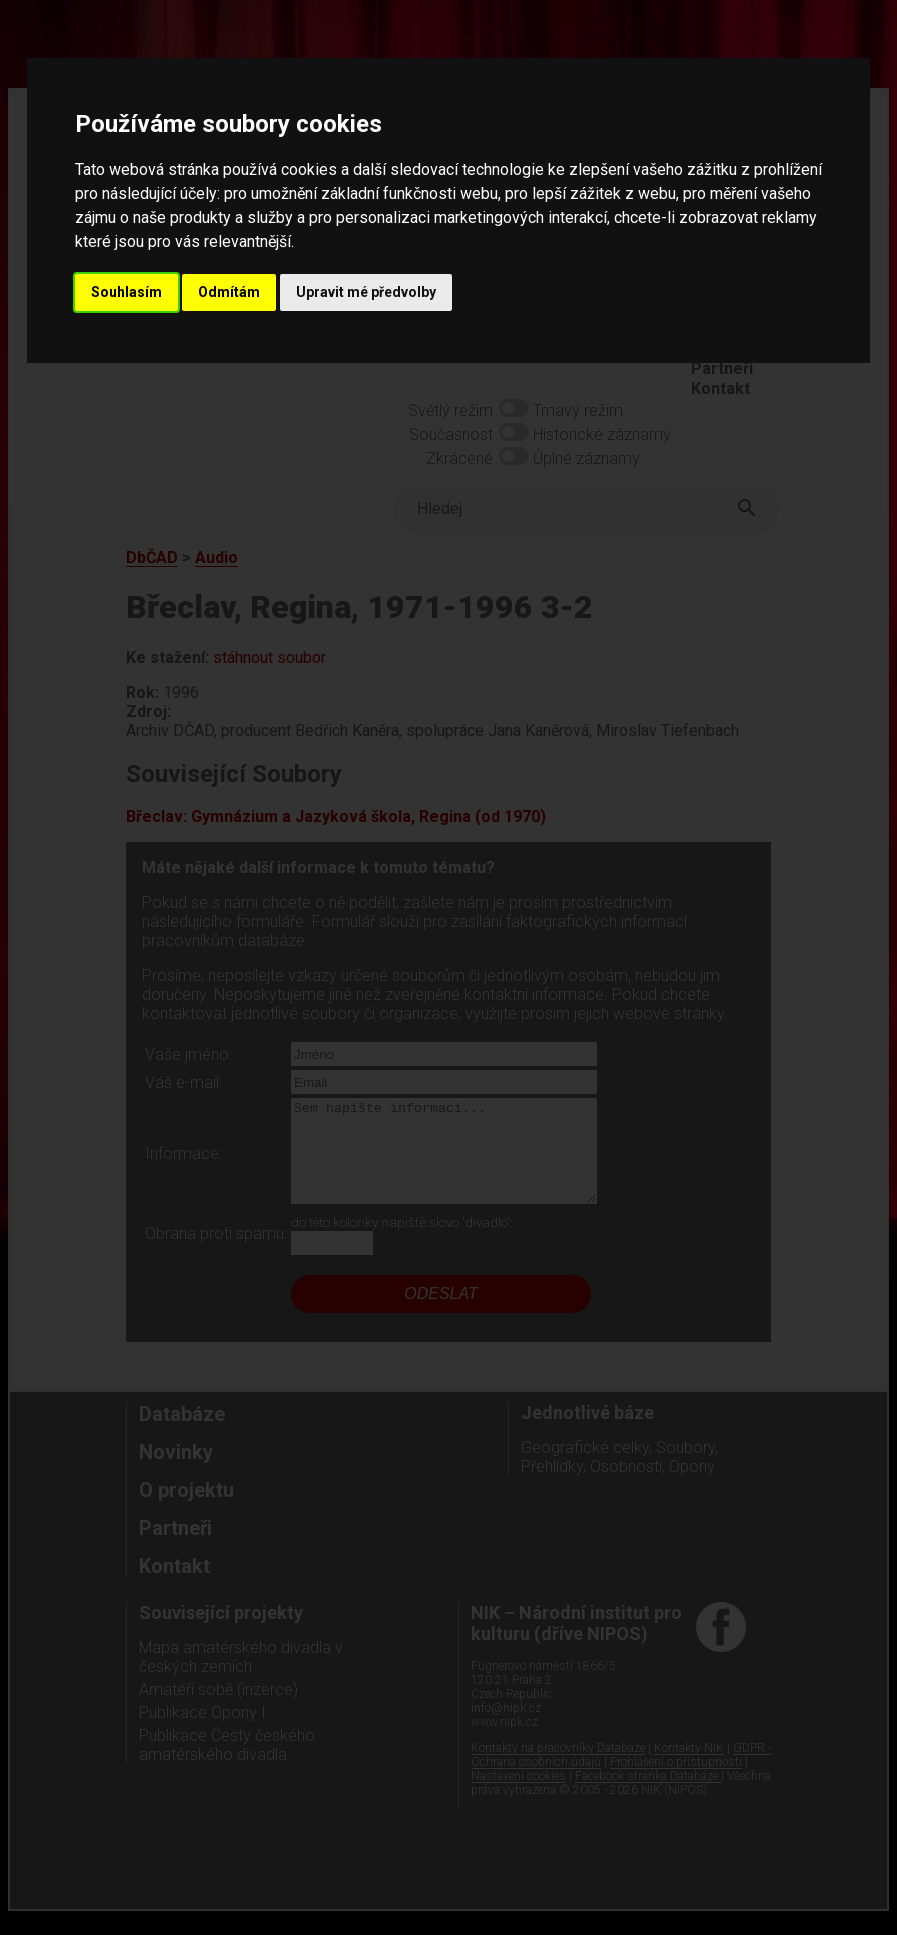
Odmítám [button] (229, 292)
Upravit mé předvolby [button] (366, 292)
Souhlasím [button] (126, 292)
